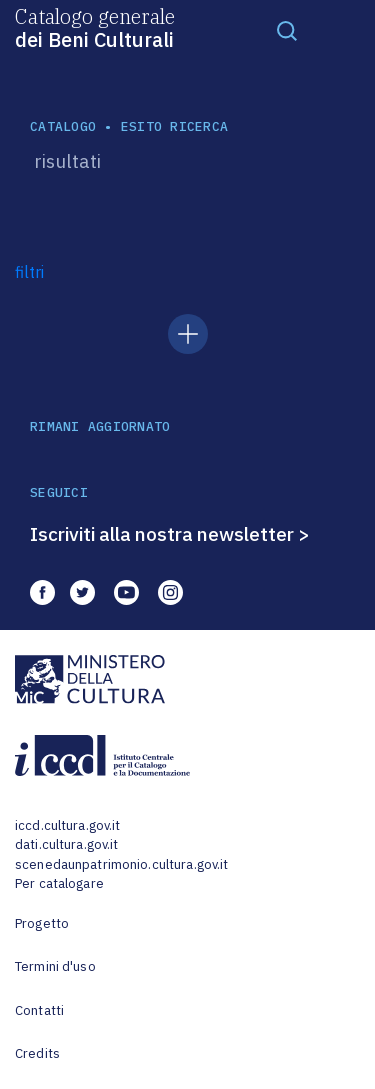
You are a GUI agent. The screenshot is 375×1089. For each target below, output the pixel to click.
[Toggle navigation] (287, 30)
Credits (37, 1053)
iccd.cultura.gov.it (67, 825)
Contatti (39, 1010)
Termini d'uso (55, 966)
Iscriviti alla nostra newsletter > (170, 534)
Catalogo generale (95, 27)
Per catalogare (59, 883)
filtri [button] (29, 272)
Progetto (42, 923)
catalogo (63, 126)
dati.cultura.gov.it (66, 844)
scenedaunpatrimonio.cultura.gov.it (121, 864)
